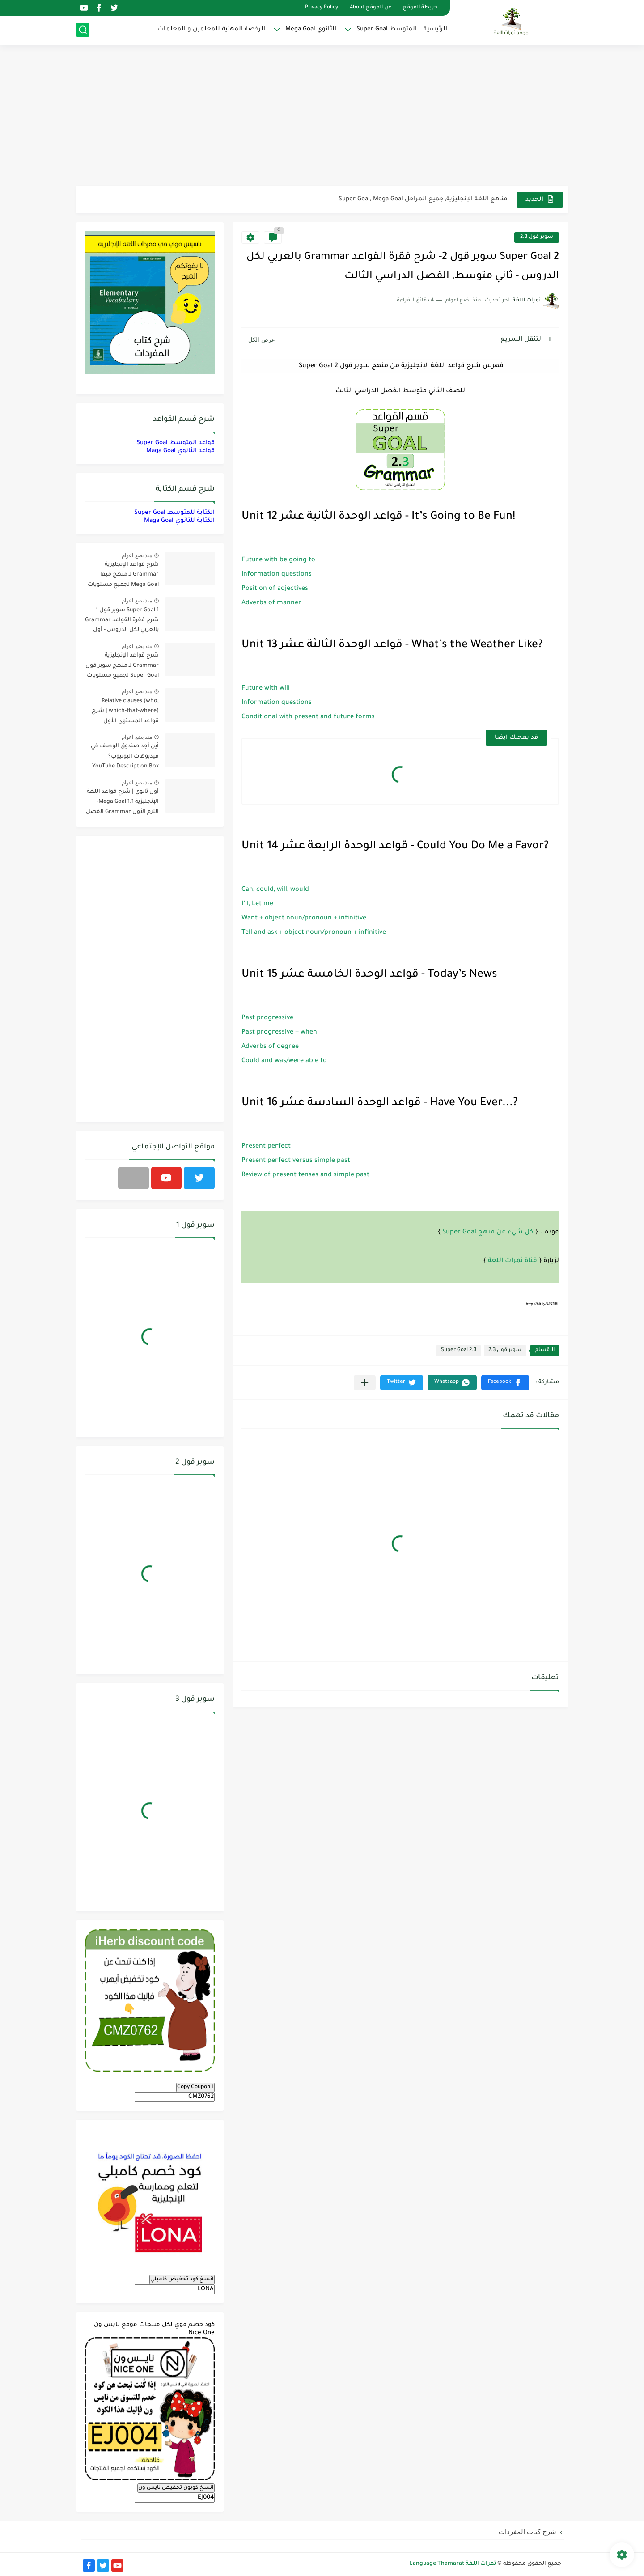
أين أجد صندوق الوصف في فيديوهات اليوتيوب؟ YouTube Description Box (125, 756)
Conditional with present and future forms (308, 717)
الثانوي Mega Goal (310, 29)
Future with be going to (278, 560)
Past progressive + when (279, 1032)
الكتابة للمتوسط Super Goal (174, 512)
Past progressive (267, 1018)
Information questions (277, 574)
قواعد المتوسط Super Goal (175, 443)
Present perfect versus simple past (296, 1161)
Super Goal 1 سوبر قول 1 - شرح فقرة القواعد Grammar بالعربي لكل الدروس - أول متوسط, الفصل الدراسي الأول (122, 621)
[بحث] (82, 30)
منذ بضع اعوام (137, 555)
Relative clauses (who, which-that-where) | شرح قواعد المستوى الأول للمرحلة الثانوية (125, 712)
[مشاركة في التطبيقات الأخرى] (365, 1382)
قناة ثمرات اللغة (512, 1261)
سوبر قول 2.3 (536, 237)
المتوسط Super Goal (386, 29)
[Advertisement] (322, 116)
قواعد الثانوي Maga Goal (180, 451)
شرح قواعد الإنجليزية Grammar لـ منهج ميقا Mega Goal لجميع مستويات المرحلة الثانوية (123, 576)
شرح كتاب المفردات (527, 2531)
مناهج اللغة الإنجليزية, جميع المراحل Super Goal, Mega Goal (423, 199)
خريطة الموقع (420, 8)
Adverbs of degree (270, 1047)
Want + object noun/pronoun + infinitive (304, 918)
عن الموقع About (370, 8)
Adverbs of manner (271, 603)
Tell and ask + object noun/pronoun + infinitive (314, 932)
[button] (505, 1382)
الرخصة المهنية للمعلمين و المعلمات (211, 29)
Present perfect (266, 1146)
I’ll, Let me (257, 904)
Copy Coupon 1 (195, 2087)
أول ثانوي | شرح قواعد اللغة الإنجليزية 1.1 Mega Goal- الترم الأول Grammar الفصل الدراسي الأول (122, 803)
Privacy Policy (321, 8)
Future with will (266, 688)
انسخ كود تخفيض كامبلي (182, 2279)
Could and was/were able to (284, 1061)
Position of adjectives (275, 589)
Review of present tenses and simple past (305, 1175)
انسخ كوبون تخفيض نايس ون (176, 2488)
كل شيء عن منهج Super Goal (488, 1232)
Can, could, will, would (275, 890)
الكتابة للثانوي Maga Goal (179, 520)
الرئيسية (435, 29)
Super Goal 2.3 (458, 1350)
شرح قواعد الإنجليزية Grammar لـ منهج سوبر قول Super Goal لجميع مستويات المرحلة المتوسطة (122, 667)
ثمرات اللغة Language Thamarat (453, 2564)
